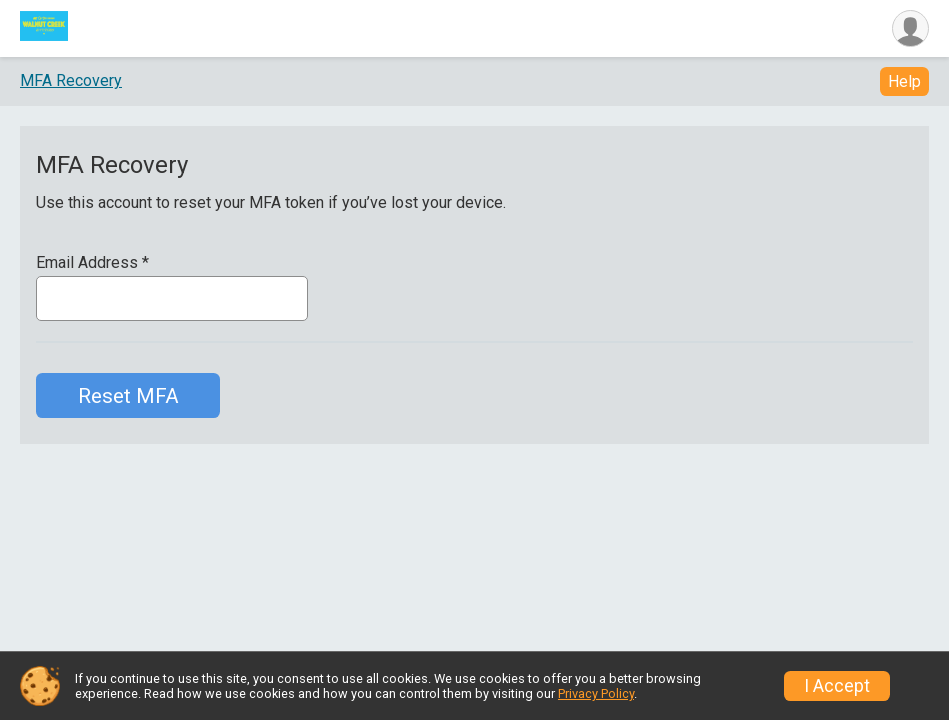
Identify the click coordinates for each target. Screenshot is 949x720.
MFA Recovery (71, 80)
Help (904, 81)
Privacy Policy (596, 693)
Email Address (92, 263)
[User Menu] (910, 28)
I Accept (837, 686)
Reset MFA (128, 396)
